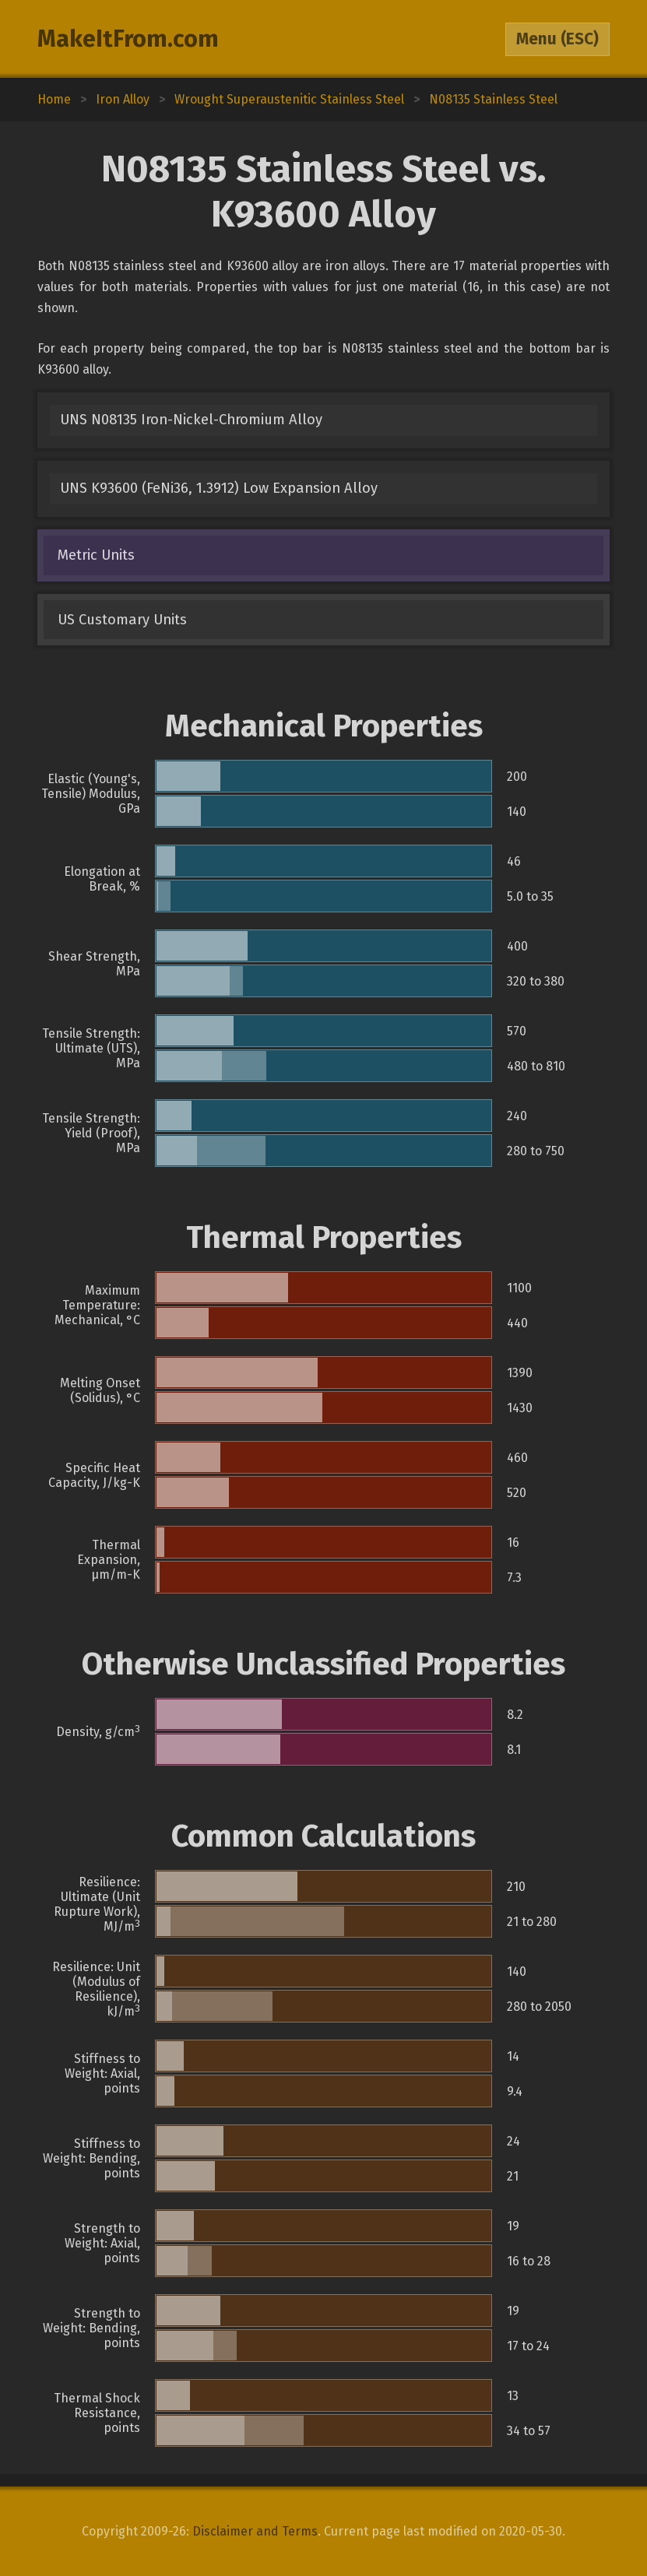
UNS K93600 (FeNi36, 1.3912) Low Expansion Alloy (219, 488)
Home (54, 99)
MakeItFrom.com (128, 39)
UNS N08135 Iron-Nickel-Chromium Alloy (191, 419)
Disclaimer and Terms (255, 2531)
